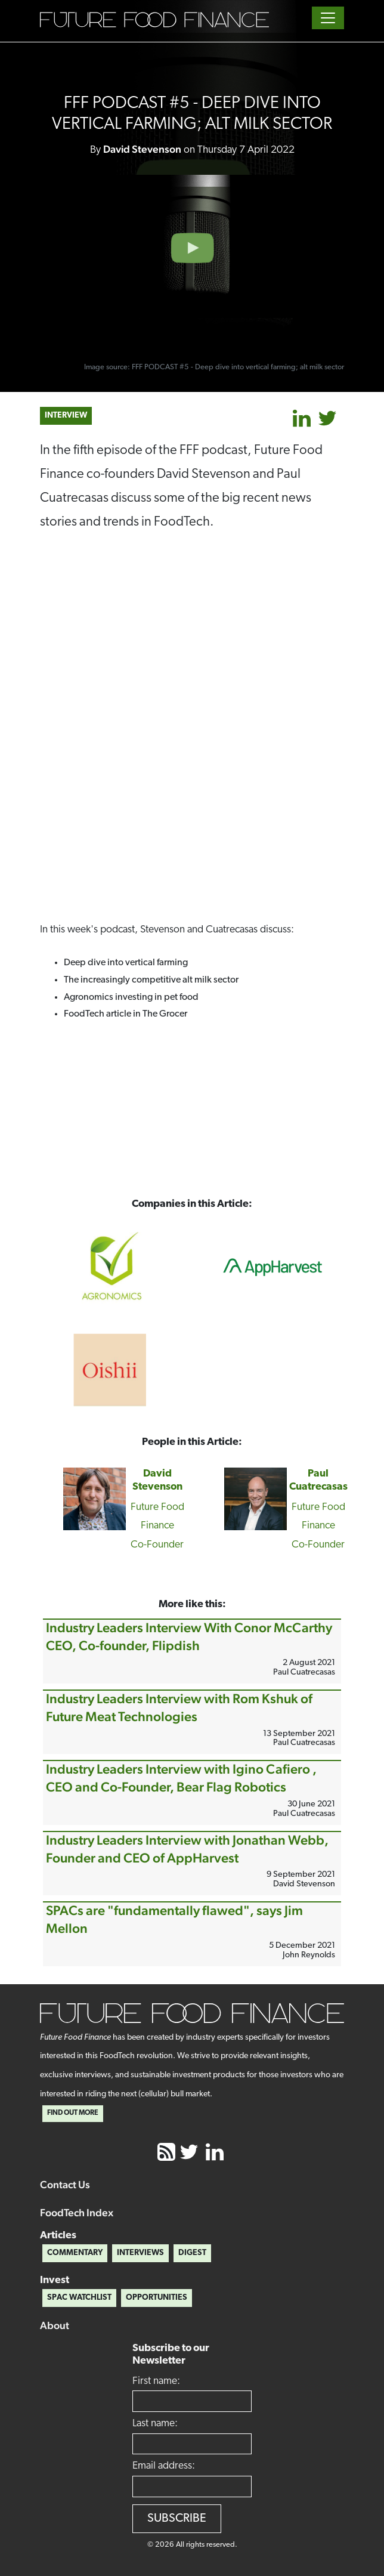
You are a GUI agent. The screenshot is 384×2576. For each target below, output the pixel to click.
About (54, 2325)
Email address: (163, 2466)
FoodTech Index (76, 2212)
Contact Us (65, 2184)
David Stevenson (142, 149)
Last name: (155, 2424)
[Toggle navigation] (328, 18)
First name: (156, 2381)
